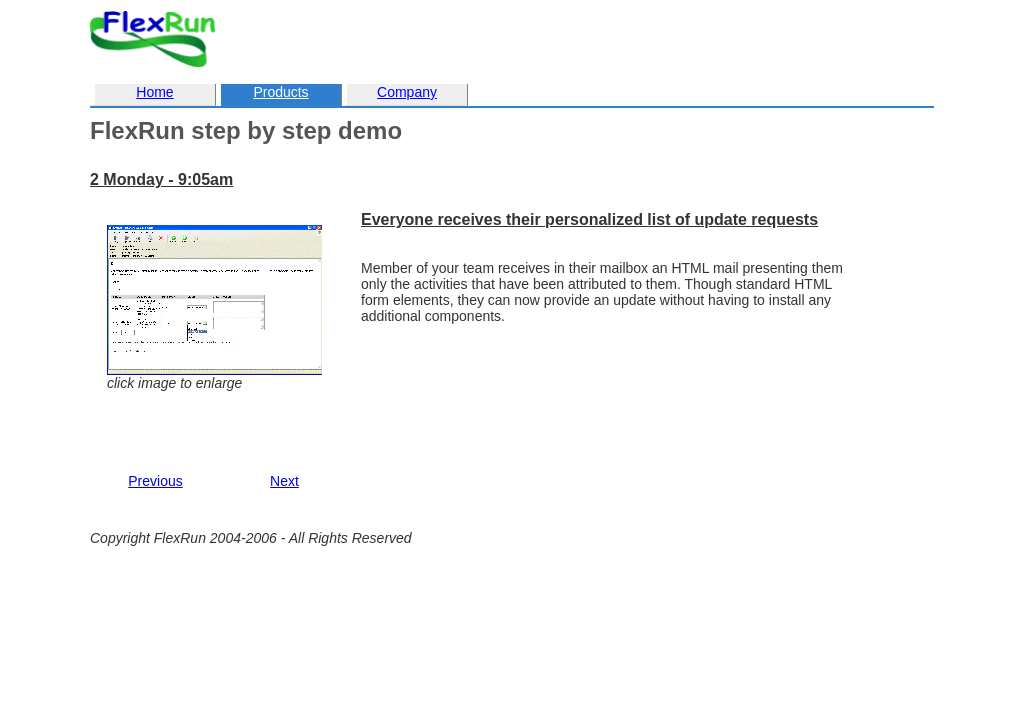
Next (284, 481)
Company (407, 92)
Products (280, 92)
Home (154, 92)
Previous (155, 481)
